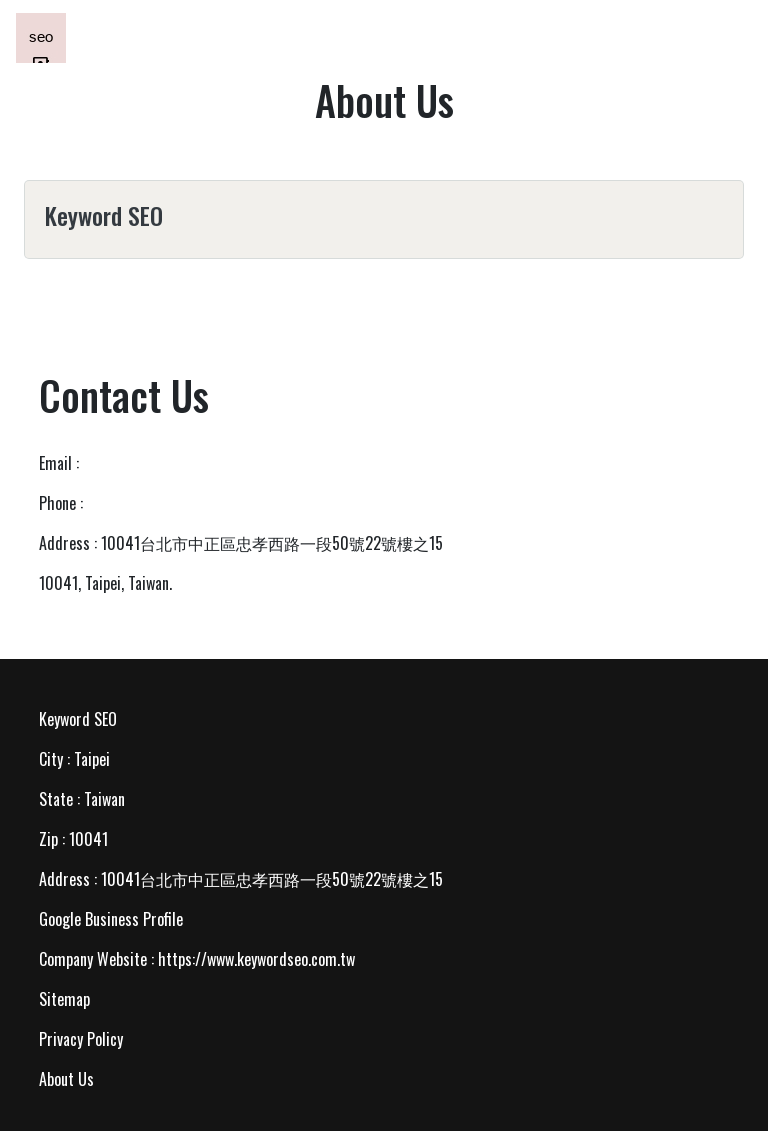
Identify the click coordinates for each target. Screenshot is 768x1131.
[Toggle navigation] (724, 38)
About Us (66, 1079)
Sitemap (64, 999)
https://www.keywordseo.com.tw (256, 959)
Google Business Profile (111, 919)
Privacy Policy (81, 1039)
